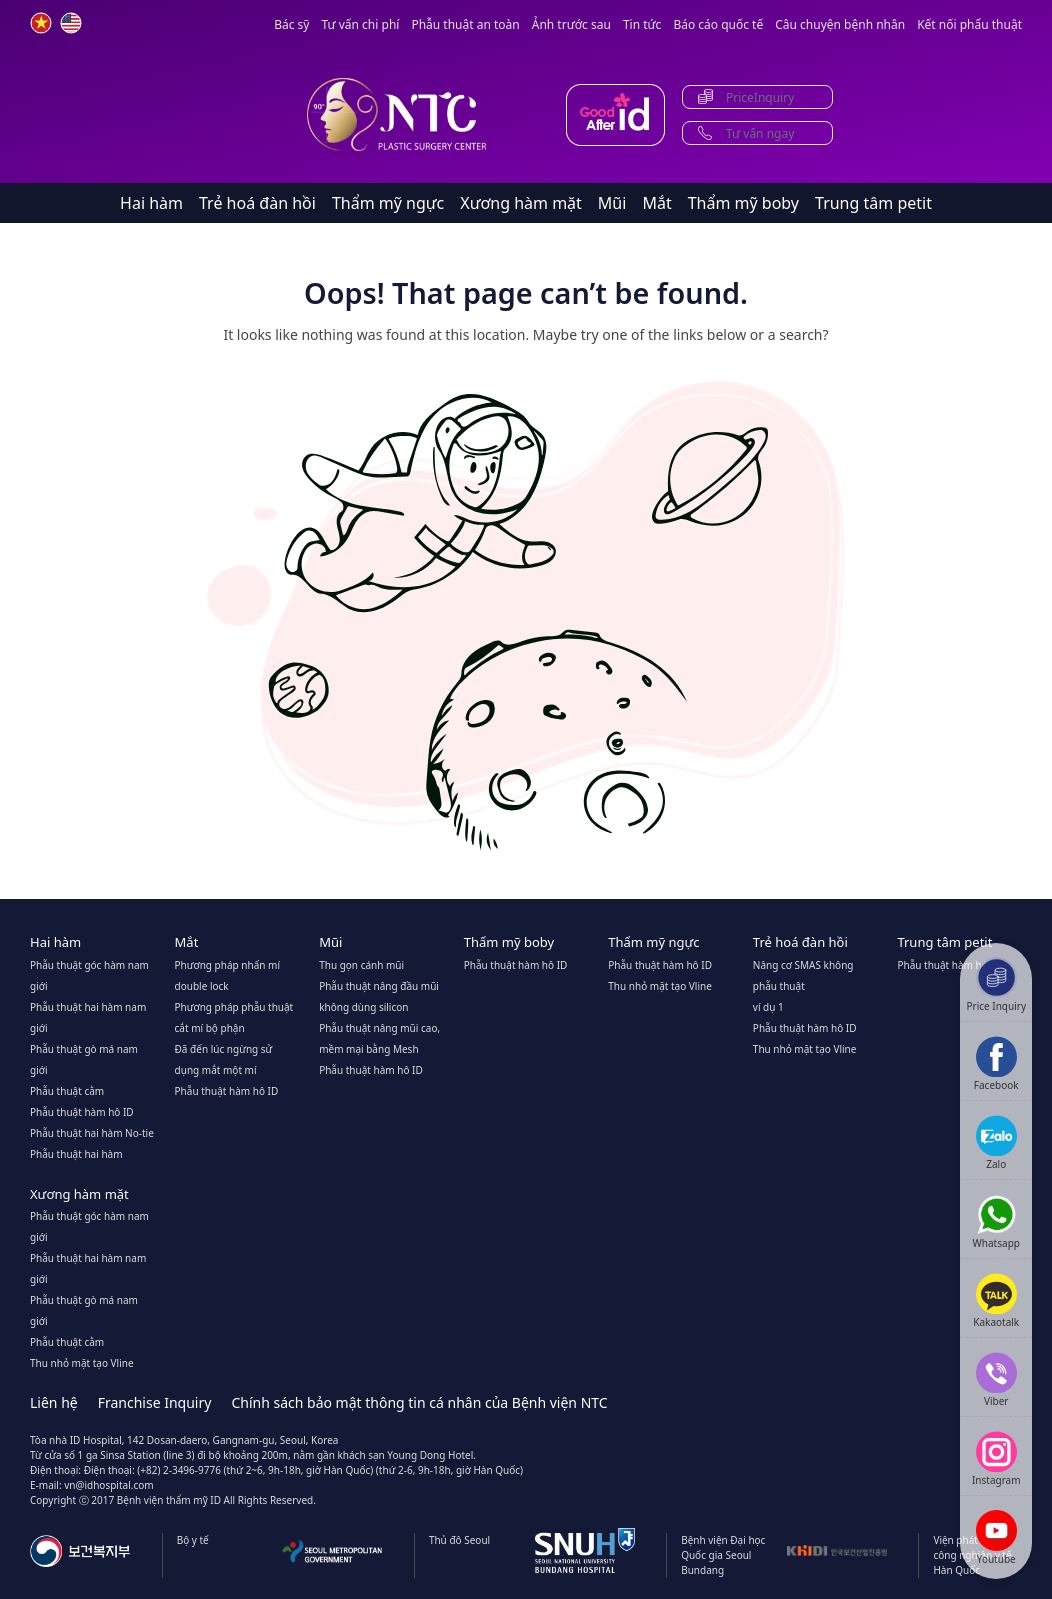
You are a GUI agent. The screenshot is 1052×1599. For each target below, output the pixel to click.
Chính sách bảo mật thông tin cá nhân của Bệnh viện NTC (419, 1402)
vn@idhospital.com (108, 1485)
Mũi (612, 203)
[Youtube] (996, 1537)
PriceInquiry (760, 97)
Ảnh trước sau (571, 24)
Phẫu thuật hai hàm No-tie (92, 1133)
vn (41, 23)
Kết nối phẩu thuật (969, 24)
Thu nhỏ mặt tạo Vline (660, 986)
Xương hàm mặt (521, 203)
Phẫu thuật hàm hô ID (82, 1112)
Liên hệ (54, 1402)
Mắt (656, 203)
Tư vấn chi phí (360, 24)
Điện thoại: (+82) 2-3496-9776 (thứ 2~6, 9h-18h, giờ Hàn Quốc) (229, 1470)
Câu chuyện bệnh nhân (840, 24)
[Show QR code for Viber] (996, 1379)
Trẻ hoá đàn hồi (257, 203)
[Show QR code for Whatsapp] (996, 1221)
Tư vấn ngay (760, 133)
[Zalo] (996, 1142)
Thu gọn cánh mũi (361, 965)
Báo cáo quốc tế (718, 24)
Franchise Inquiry (155, 1402)
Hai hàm (151, 203)
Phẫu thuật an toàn (465, 24)
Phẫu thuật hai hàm (76, 1154)
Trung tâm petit (873, 203)
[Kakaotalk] (996, 1300)
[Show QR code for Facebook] (996, 1063)
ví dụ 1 (768, 1007)
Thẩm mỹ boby (743, 203)
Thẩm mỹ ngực (388, 203)
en (71, 23)
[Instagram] (996, 1458)
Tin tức (642, 24)
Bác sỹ (291, 24)
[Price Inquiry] (996, 984)
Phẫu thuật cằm (67, 1091)
